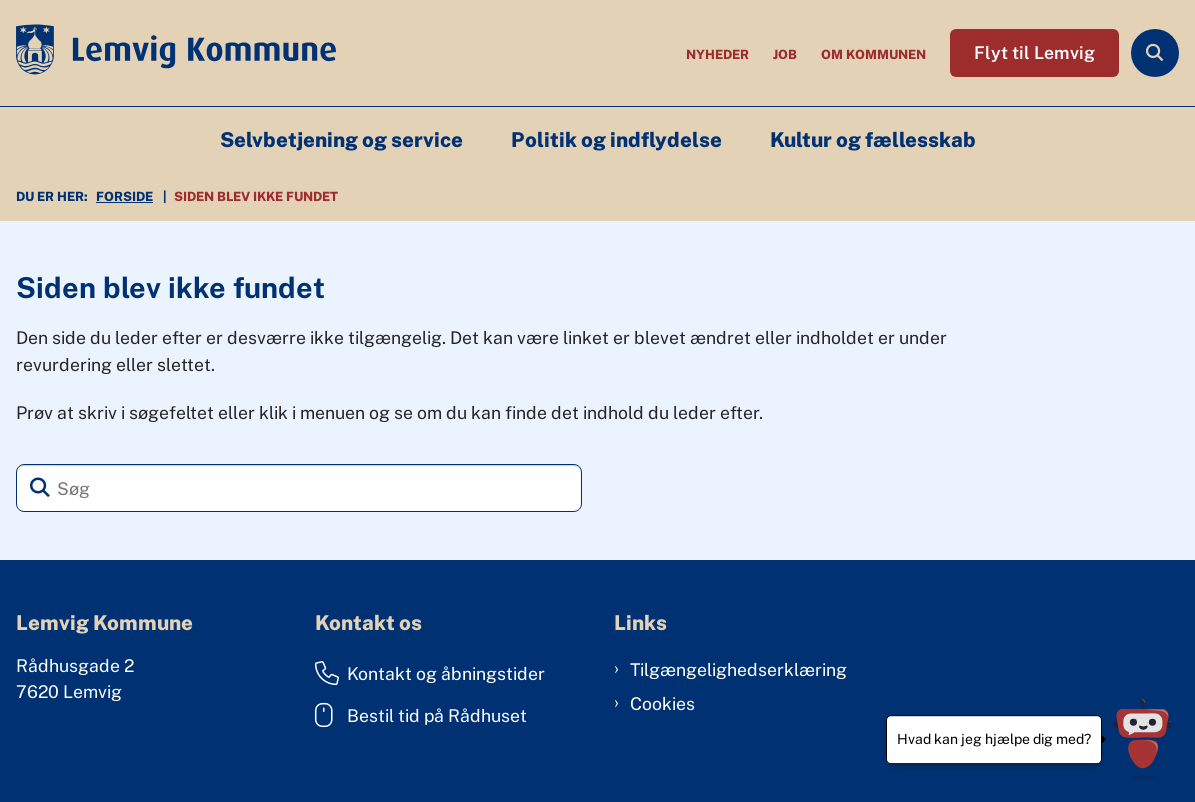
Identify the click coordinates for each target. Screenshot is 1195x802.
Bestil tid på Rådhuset (421, 715)
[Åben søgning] (1155, 53)
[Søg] (299, 488)
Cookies (662, 703)
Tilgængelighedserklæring (738, 669)
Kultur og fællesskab (873, 140)
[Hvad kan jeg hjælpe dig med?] (1142, 739)
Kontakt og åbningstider (430, 673)
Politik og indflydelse (616, 140)
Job (785, 55)
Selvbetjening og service (341, 140)
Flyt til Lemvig (1034, 52)
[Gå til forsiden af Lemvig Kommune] (168, 53)
